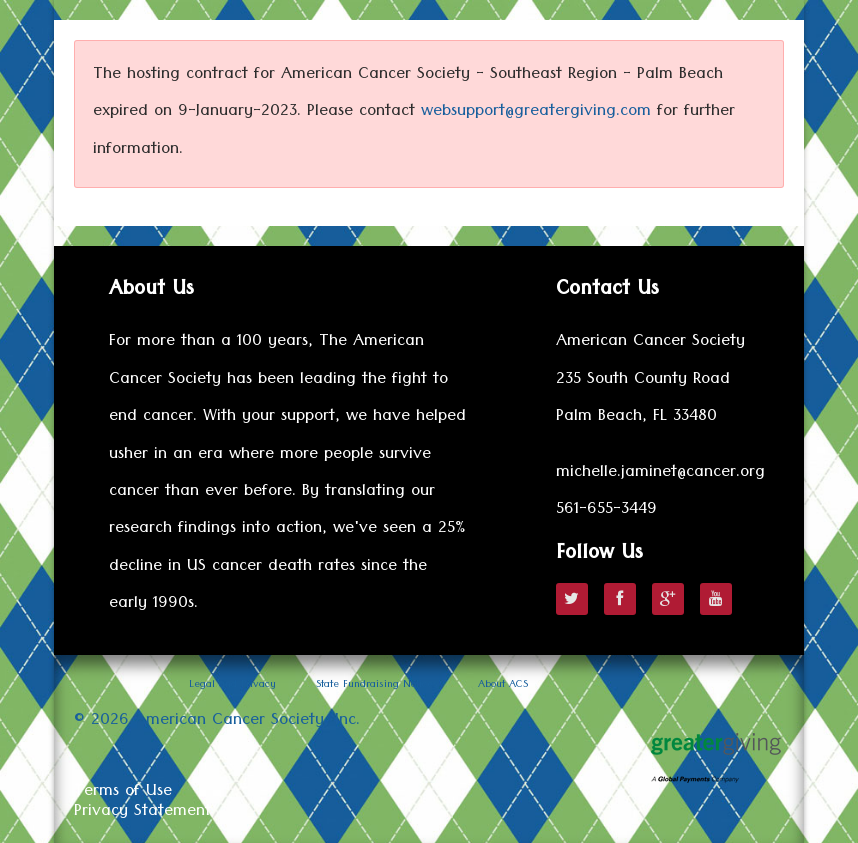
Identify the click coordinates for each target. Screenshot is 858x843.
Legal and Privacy (232, 686)
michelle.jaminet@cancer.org (660, 474)
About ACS (503, 686)
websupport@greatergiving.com (536, 113)
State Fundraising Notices (377, 686)
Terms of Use (123, 793)
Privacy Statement (142, 813)
